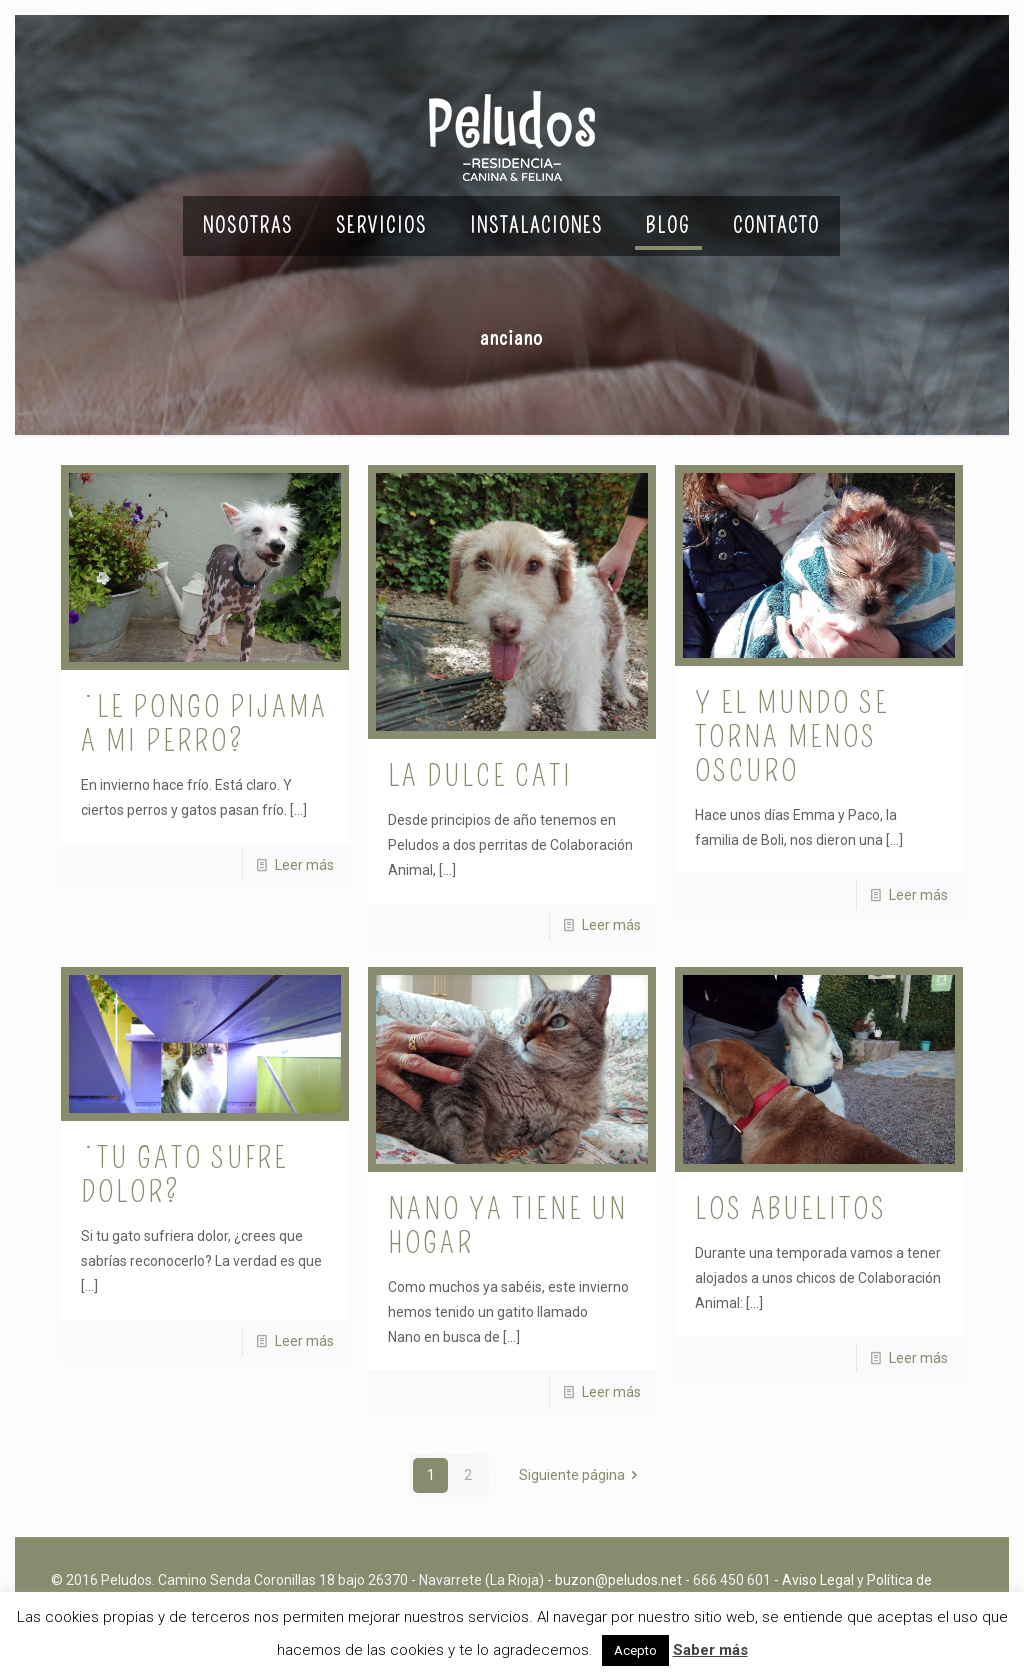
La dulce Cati (480, 776)
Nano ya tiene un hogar (508, 1226)
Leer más (304, 865)
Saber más (710, 1650)
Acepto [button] (635, 1650)
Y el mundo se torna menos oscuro (792, 737)
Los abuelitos (791, 1209)
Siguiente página (582, 1475)
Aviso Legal (818, 1580)
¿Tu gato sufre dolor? (184, 1175)
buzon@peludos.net (618, 1580)
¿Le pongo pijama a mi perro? (204, 724)
